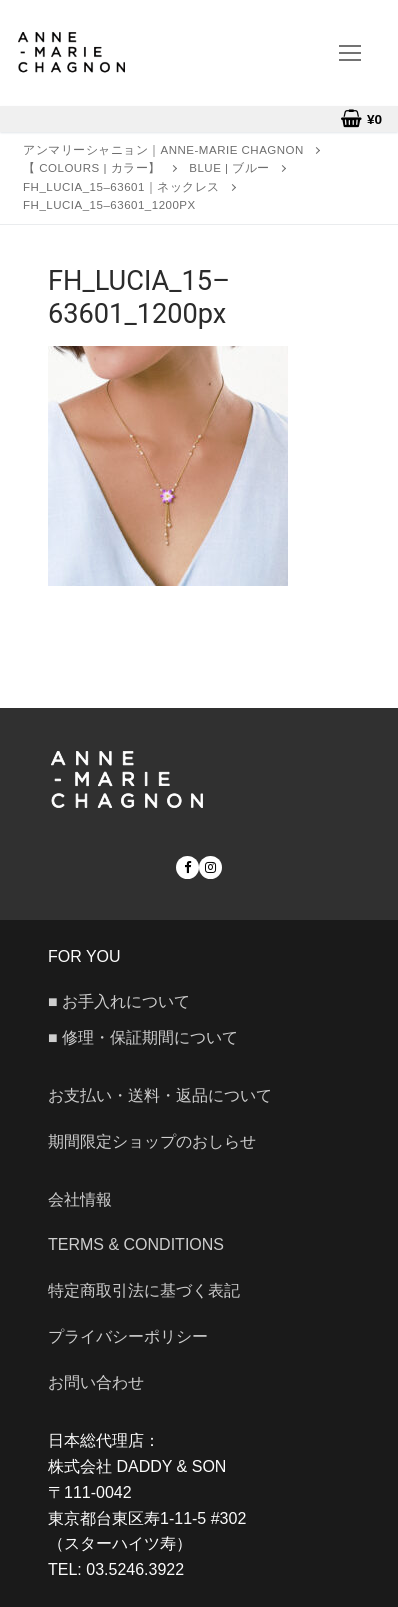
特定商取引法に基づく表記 (144, 1290)
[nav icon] (350, 53)
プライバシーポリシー (128, 1336)
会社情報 (80, 1199)
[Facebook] (187, 867)
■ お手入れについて (119, 1001)
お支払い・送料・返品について (160, 1095)
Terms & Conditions (136, 1244)
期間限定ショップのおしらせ (152, 1141)
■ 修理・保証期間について (143, 1037)
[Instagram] (210, 867)
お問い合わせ (104, 1382)
